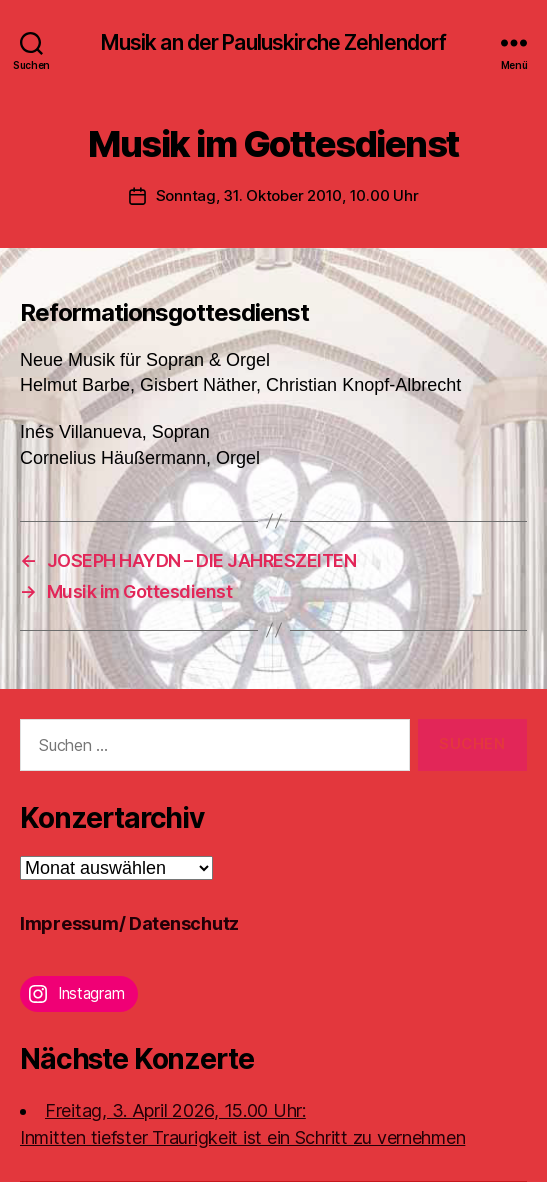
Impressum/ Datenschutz (129, 923)
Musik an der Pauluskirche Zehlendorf (274, 42)
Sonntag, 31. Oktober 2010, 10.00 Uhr (287, 195)
